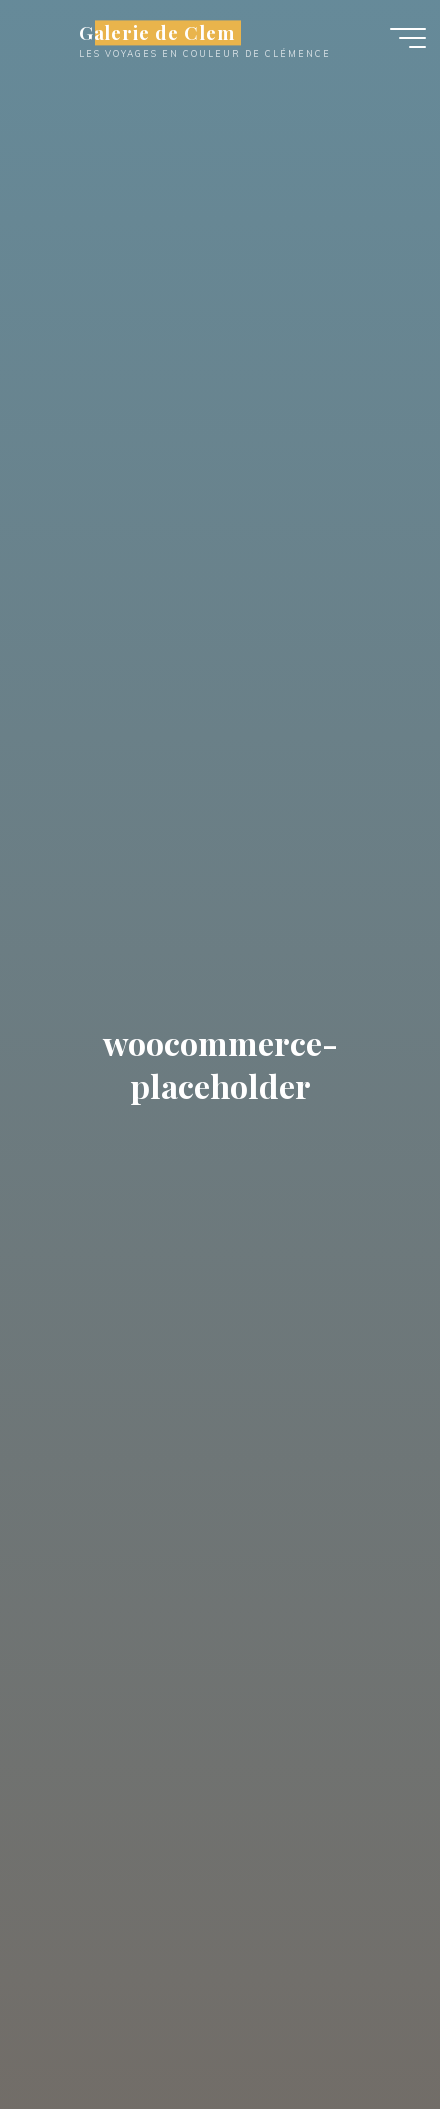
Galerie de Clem (157, 32)
